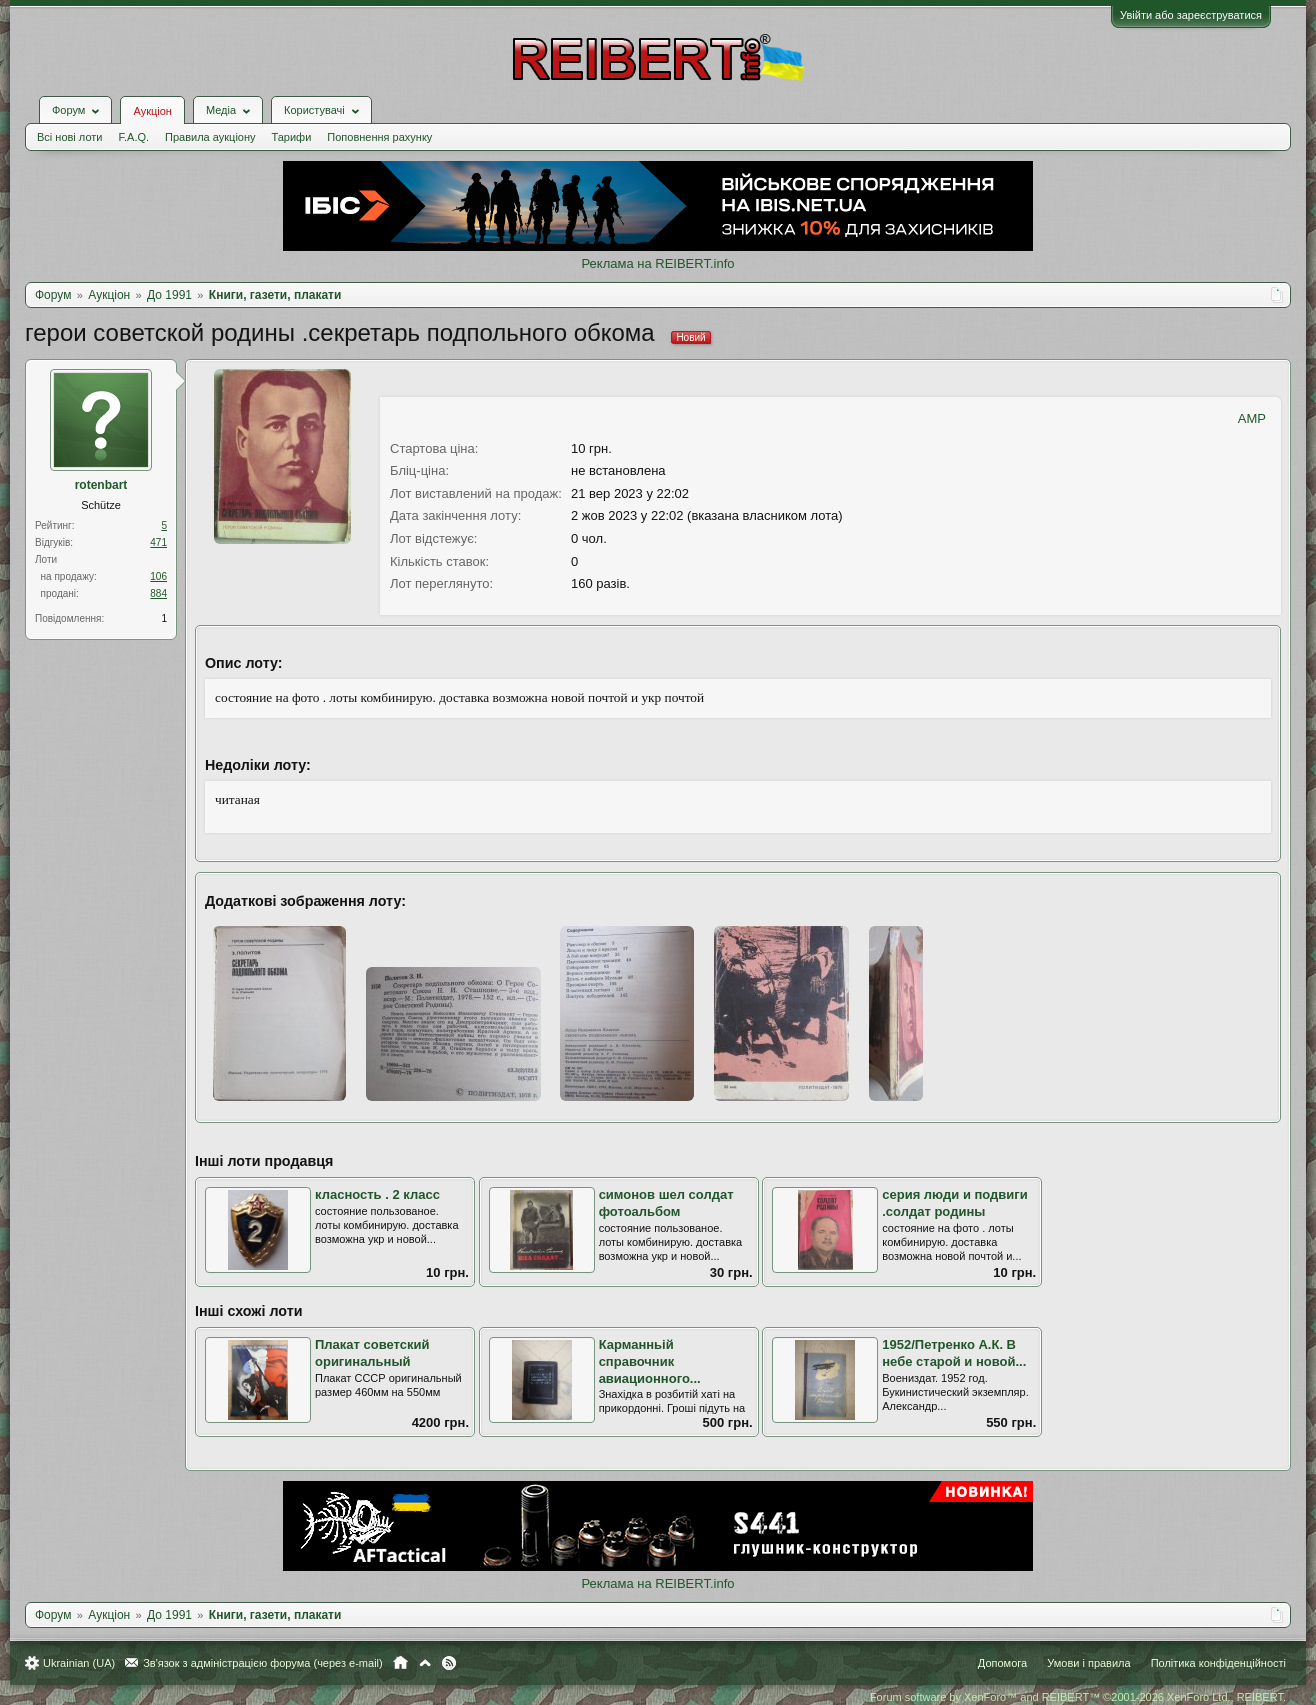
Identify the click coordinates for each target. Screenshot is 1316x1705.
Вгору (425, 1663)
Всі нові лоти (69, 137)
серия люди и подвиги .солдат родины (955, 1203)
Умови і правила (1088, 1663)
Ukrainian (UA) (79, 1663)
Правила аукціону (210, 137)
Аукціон (152, 111)
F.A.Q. (133, 137)
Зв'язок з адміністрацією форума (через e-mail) (263, 1663)
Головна (400, 1663)
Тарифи (292, 137)
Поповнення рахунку (379, 137)
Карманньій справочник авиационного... (650, 1361)
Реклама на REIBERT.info (657, 263)
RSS (449, 1663)
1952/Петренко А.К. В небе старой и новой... (954, 1353)
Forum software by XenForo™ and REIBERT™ (1078, 1697)
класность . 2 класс (377, 1194)
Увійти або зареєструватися (1191, 15)
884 (158, 593)
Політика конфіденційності (1218, 1663)
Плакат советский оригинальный (372, 1353)
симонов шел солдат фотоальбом (666, 1203)
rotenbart (101, 485)
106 (158, 576)
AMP (1252, 418)
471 (158, 542)
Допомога (1002, 1663)
